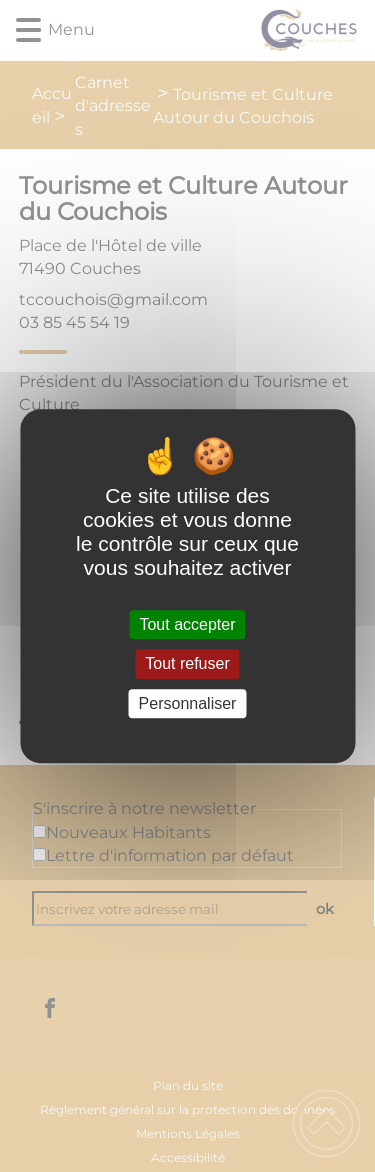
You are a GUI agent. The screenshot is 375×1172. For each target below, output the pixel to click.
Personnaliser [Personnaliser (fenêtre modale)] (188, 703)
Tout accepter (187, 624)
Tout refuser (187, 664)
